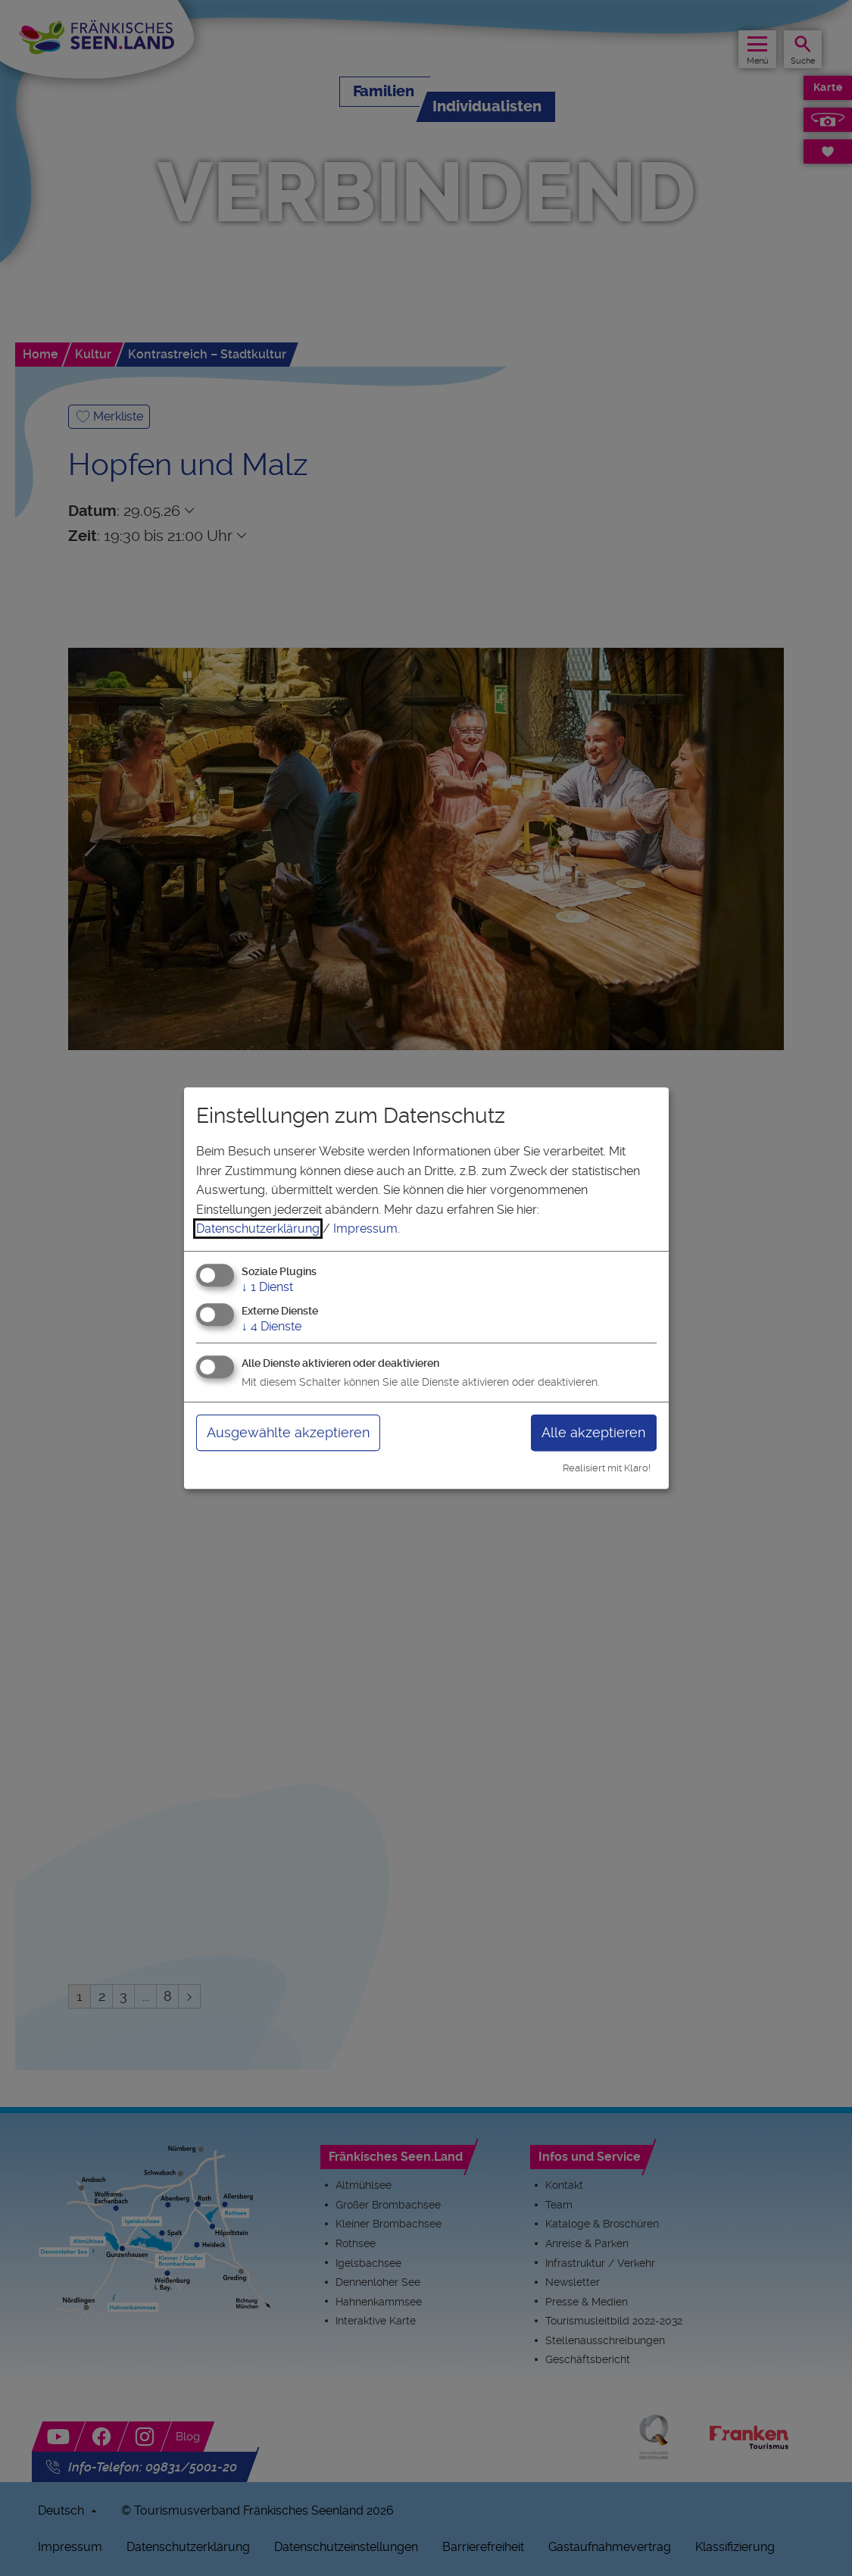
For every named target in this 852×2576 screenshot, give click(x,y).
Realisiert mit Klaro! (607, 1468)
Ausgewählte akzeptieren (288, 1432)
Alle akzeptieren (593, 1432)
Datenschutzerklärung (258, 1228)
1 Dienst (267, 1287)
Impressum (365, 1228)
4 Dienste (271, 1326)
